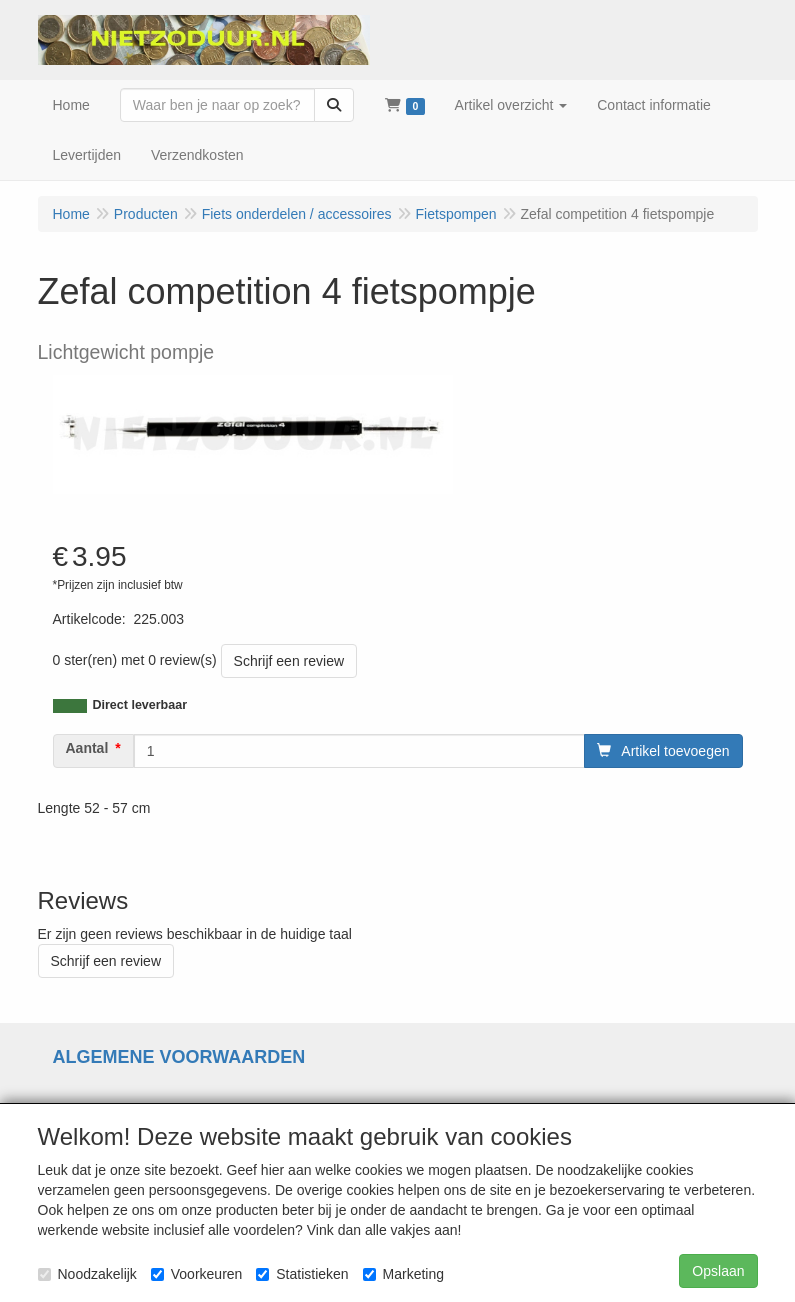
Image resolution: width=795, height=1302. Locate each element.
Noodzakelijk (87, 1274)
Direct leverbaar (140, 705)
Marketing (403, 1274)
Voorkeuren (197, 1274)
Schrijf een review (289, 661)
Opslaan (718, 1271)
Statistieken (302, 1274)
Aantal (87, 748)
